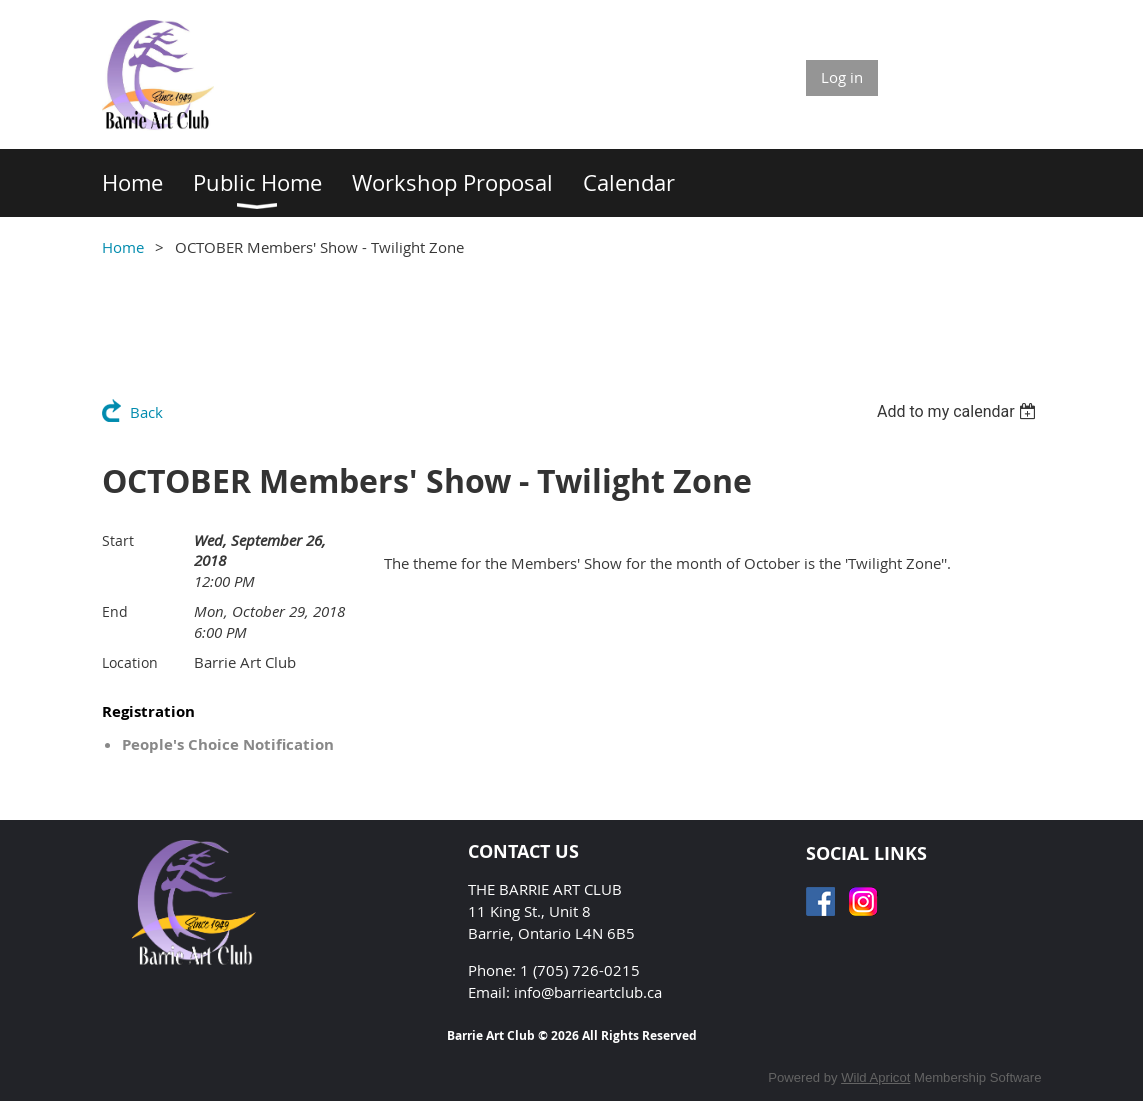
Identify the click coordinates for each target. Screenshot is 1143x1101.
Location (130, 662)
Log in (842, 77)
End (115, 611)
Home (123, 247)
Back (146, 412)
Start (118, 540)
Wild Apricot (875, 1077)
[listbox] (959, 411)
